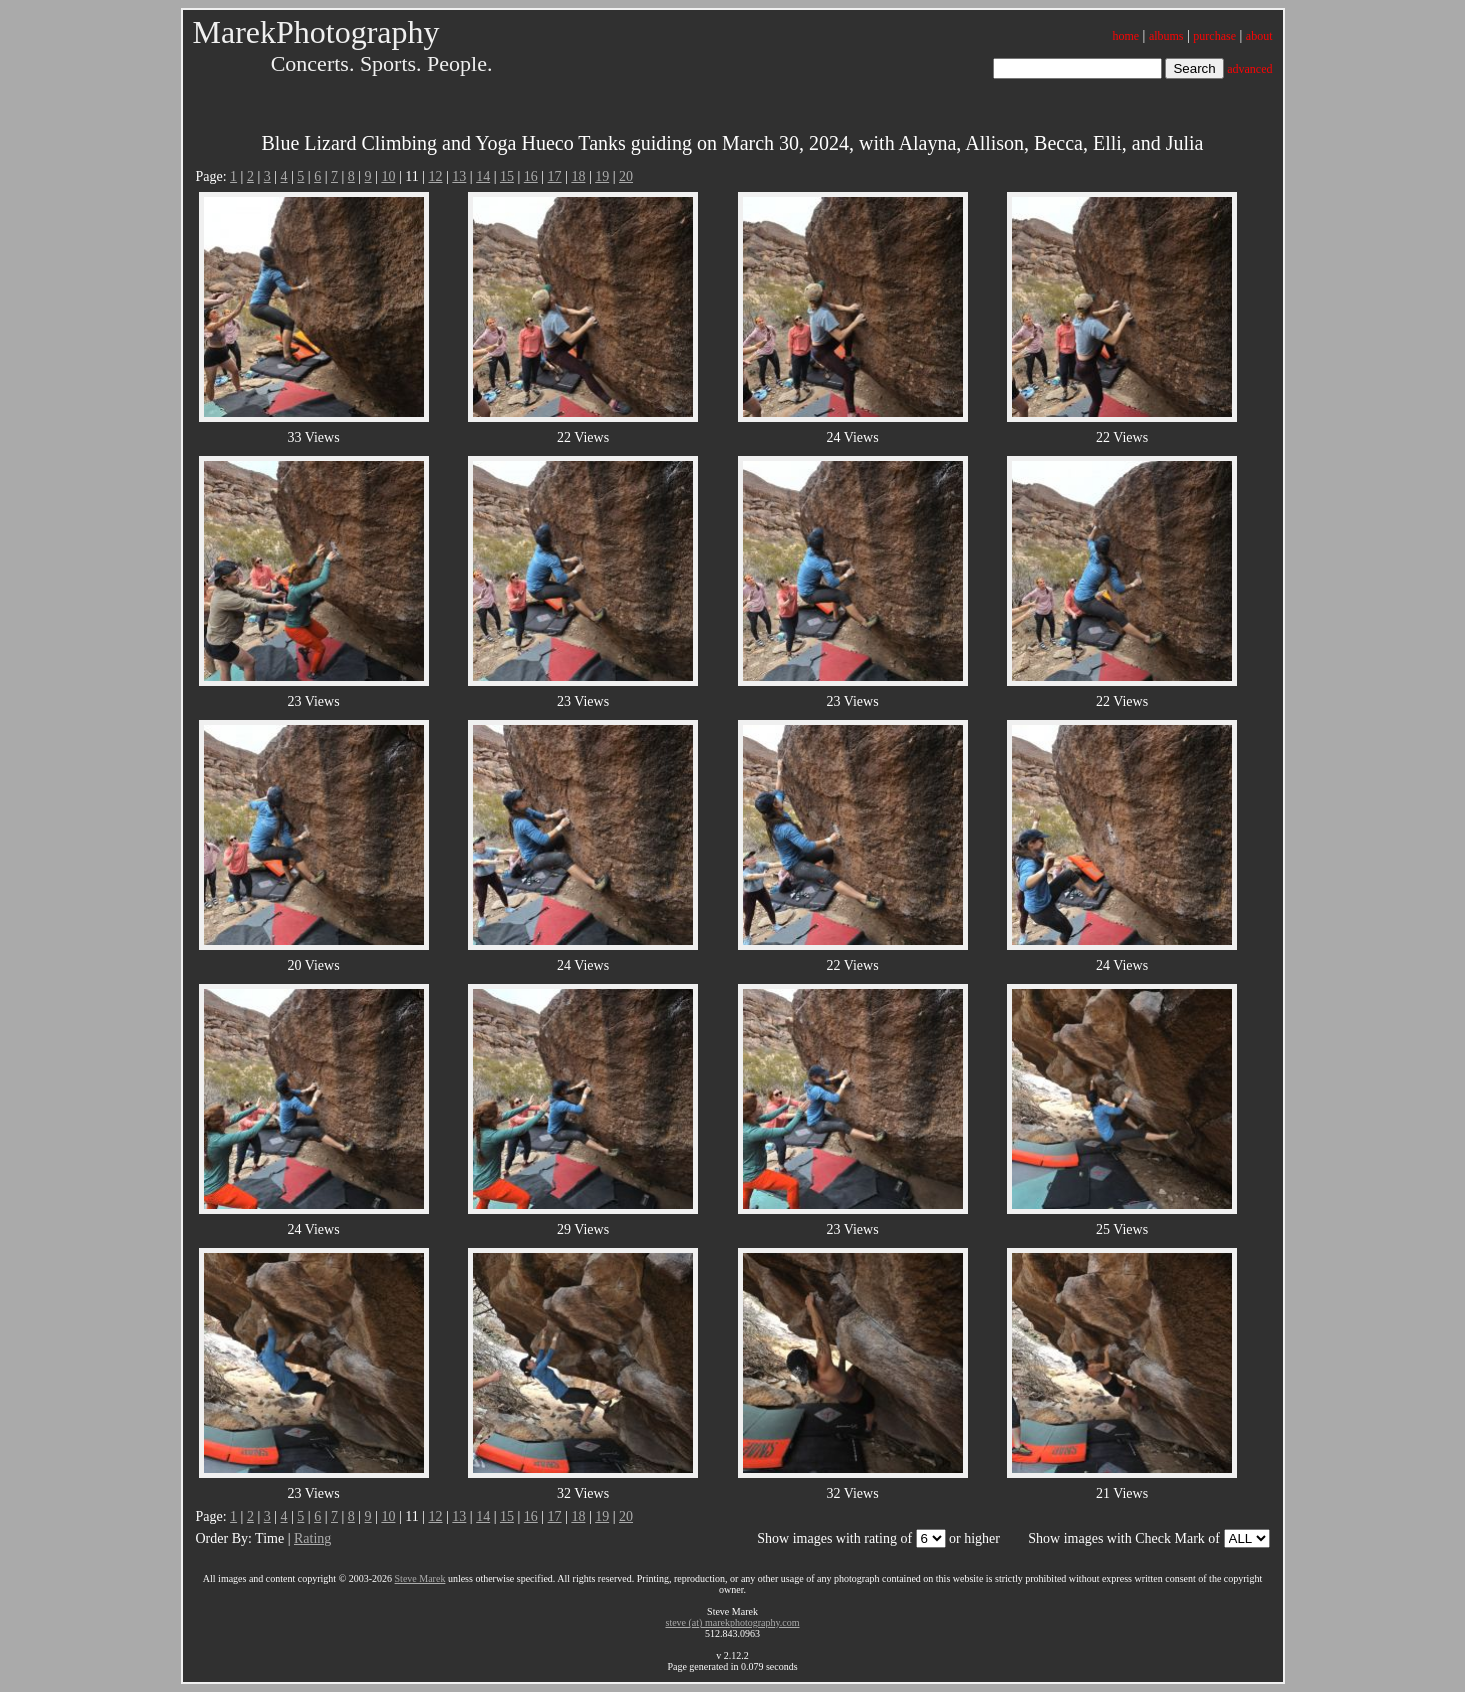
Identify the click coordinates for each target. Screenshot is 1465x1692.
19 (602, 176)
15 (507, 176)
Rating (312, 1538)
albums (1166, 36)
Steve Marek (420, 1578)
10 (388, 176)
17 (555, 176)
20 (626, 176)
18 (578, 176)
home (1125, 36)
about (1259, 36)
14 (483, 176)
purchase (1214, 36)
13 (459, 176)
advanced (1249, 69)
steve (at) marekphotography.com (732, 1622)
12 (436, 176)
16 (531, 176)
